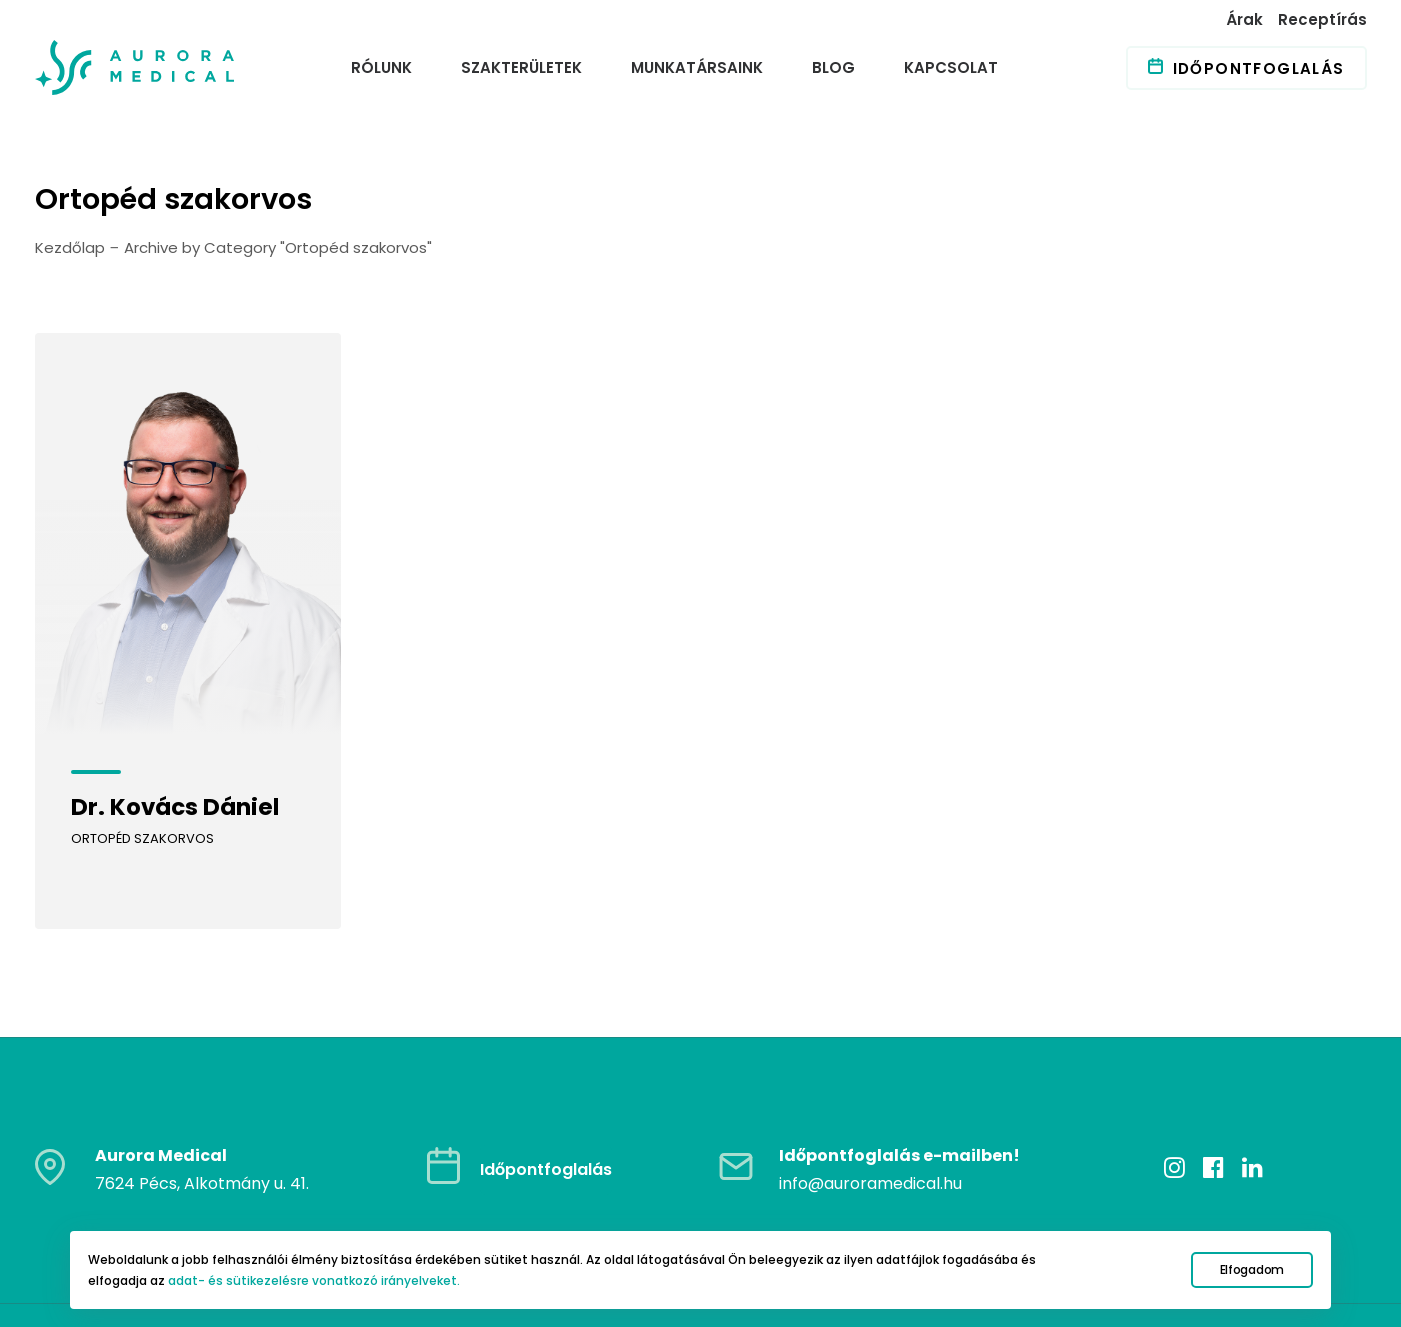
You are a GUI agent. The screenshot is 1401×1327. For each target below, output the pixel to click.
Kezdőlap (70, 247)
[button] (188, 533)
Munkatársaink (697, 67)
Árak (1244, 19)
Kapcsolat (951, 67)
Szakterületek (521, 67)
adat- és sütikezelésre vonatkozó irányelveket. (314, 1280)
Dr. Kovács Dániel (175, 807)
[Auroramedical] (135, 67)
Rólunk (381, 67)
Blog (833, 67)
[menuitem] (1247, 19)
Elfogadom (1252, 1269)
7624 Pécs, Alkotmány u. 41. (202, 1123)
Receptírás (1322, 19)
